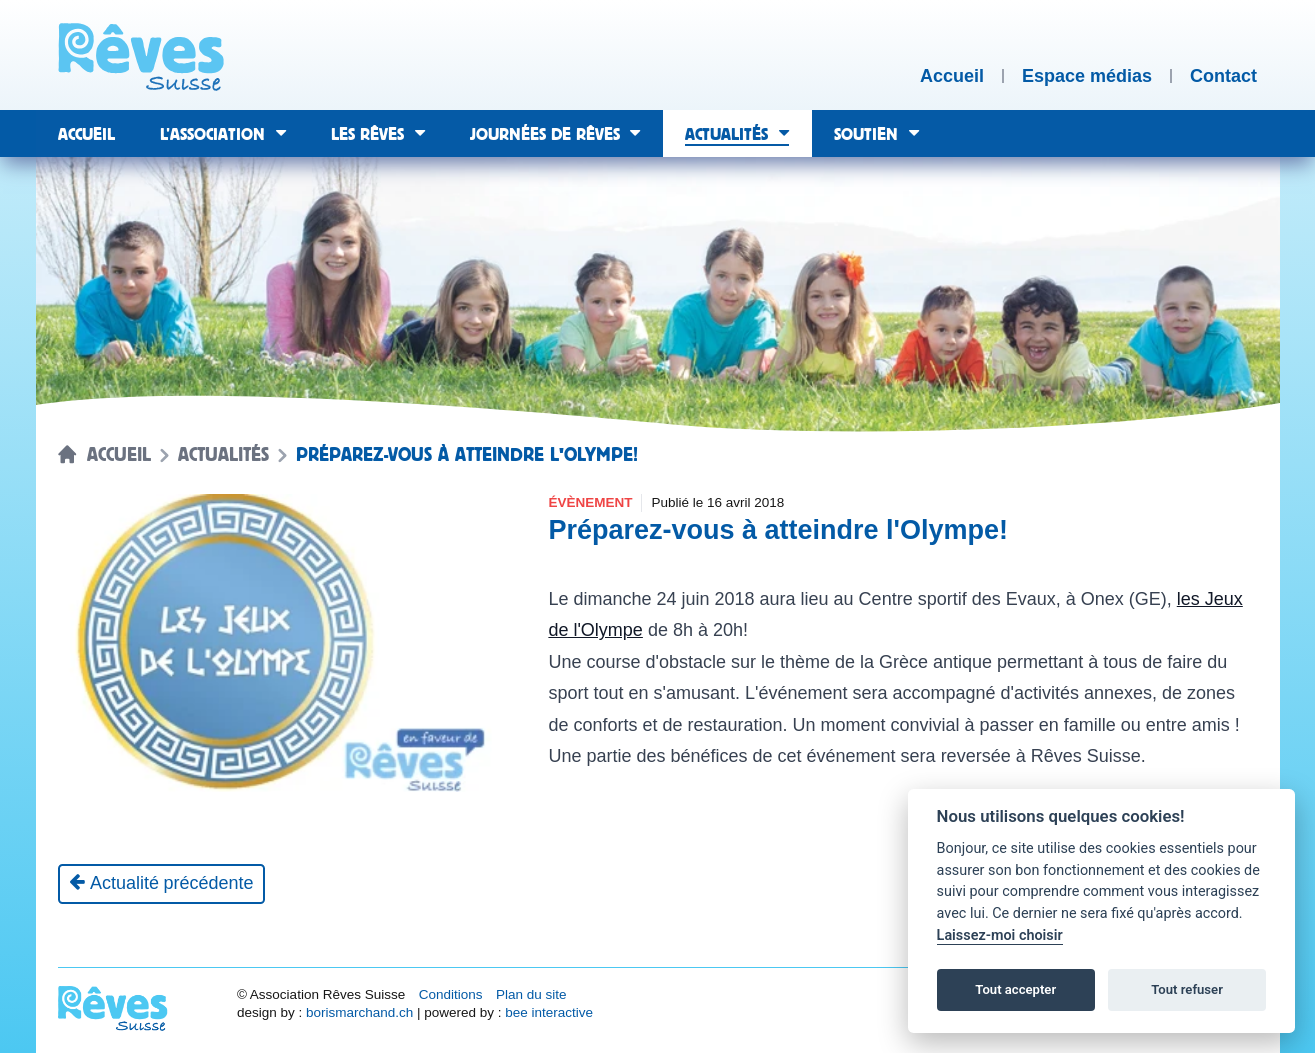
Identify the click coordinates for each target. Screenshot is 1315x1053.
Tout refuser (1187, 989)
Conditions (451, 994)
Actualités (223, 455)
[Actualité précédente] (161, 884)
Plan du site (531, 994)
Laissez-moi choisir (1000, 935)
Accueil (119, 455)
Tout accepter (1015, 989)
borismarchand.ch (359, 1012)
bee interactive (549, 1012)
